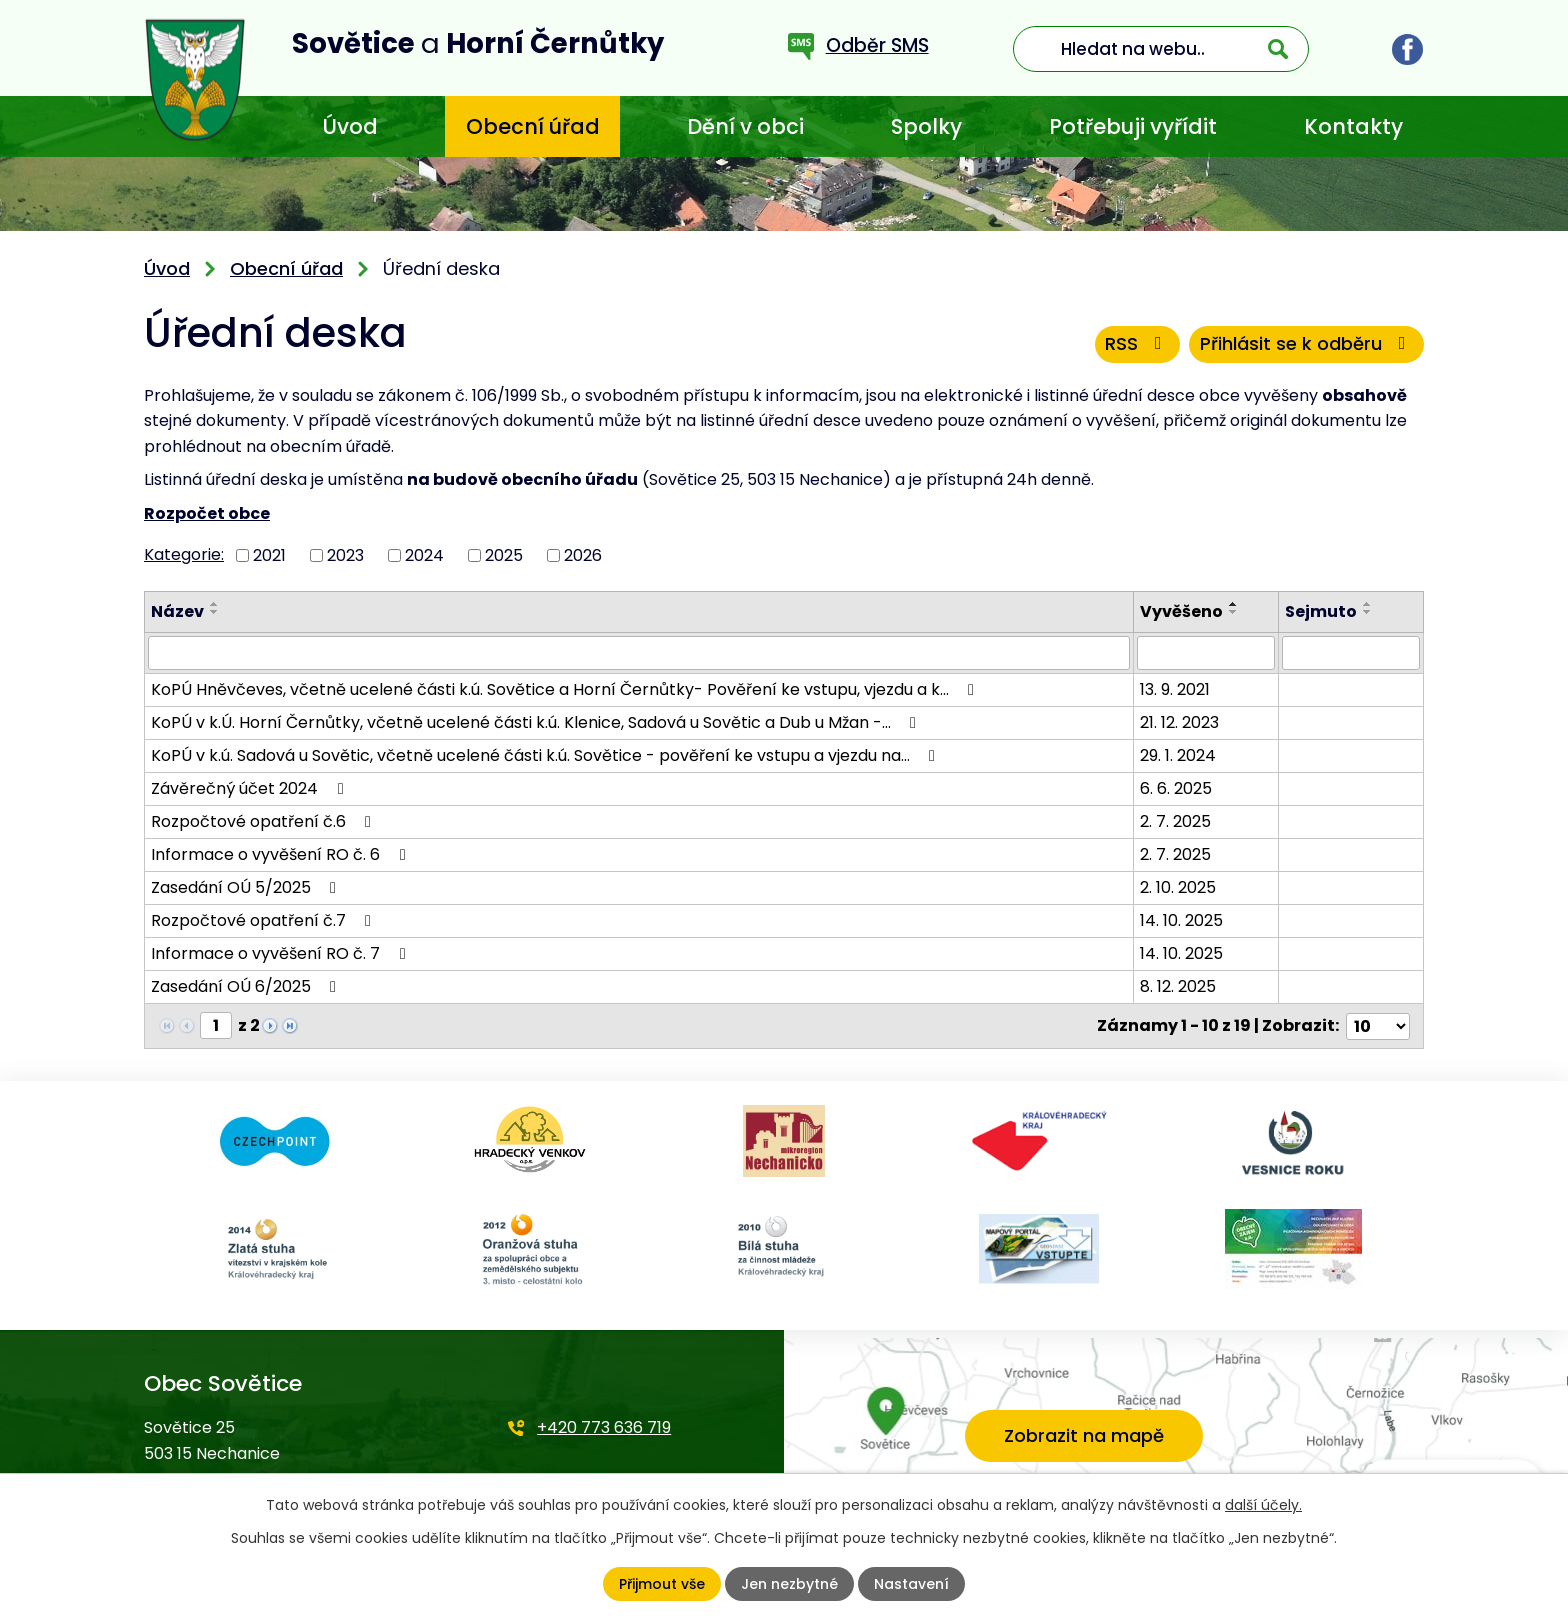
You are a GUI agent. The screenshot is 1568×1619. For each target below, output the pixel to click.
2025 (504, 554)
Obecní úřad (533, 126)
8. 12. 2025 (1179, 986)
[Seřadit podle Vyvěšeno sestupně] (1235, 612)
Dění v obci (745, 126)
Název (177, 611)
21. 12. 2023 (1180, 722)
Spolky (926, 126)
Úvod (350, 126)
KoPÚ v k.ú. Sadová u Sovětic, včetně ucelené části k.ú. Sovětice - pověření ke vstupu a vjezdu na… (546, 755)
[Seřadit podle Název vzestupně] (215, 604)
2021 (269, 554)
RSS (1137, 343)
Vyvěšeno (1182, 611)
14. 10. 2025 (1182, 920)
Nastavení (911, 1584)
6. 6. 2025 (1177, 788)
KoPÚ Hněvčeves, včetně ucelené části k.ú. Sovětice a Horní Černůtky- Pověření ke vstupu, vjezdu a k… (566, 689)
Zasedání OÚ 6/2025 (247, 986)
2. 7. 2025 (1176, 821)
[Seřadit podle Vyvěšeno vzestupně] (1235, 604)
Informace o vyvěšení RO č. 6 (281, 854)
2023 (345, 554)
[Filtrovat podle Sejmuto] (1351, 653)
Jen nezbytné (789, 1584)
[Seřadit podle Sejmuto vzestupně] (1369, 604)
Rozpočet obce (207, 513)
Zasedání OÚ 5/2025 (247, 887)
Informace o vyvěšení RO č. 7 (281, 953)
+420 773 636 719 (604, 1427)
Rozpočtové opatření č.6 (264, 821)
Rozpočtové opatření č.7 (264, 920)
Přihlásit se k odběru (1306, 343)
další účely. (1263, 1505)
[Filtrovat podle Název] (639, 653)
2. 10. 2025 (1179, 887)
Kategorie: (184, 554)
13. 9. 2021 (1176, 689)
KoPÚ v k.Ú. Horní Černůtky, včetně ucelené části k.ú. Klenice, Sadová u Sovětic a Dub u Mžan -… (537, 722)
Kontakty (1353, 126)
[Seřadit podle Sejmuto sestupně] (1369, 612)
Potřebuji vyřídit (1133, 126)
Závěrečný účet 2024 (250, 788)
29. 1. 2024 (1179, 755)
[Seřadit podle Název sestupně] (215, 612)
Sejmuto (1322, 611)
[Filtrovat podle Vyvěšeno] (1206, 653)
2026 (583, 554)
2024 (424, 554)
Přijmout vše (662, 1584)
